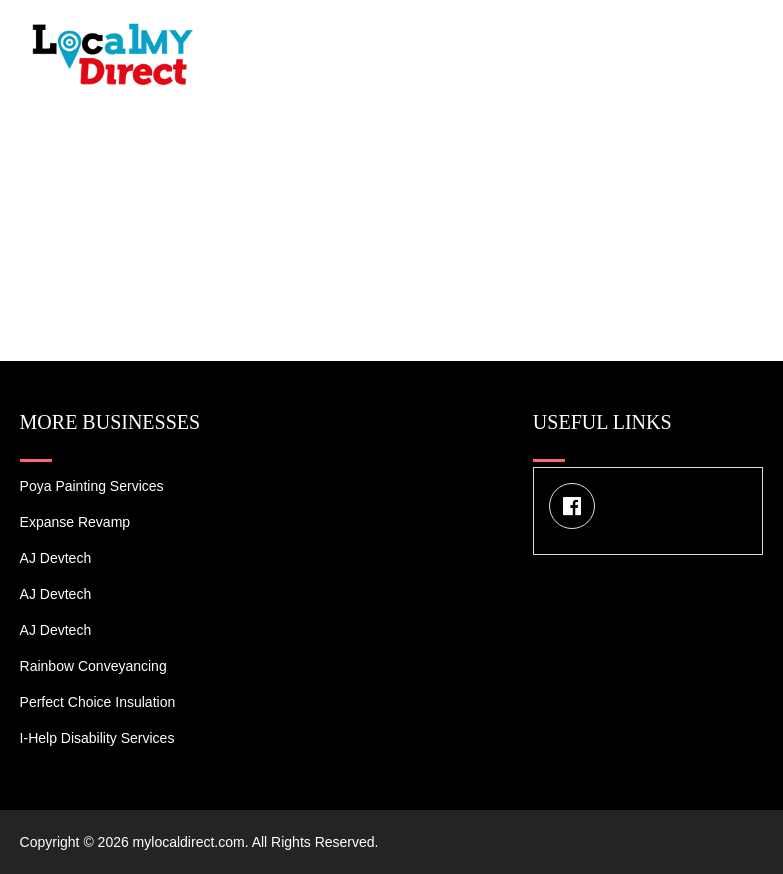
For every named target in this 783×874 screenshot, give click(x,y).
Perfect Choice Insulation (98, 702)
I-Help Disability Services (97, 738)
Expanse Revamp (75, 522)
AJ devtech (56, 558)
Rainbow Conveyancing (93, 666)
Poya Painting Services (92, 486)
